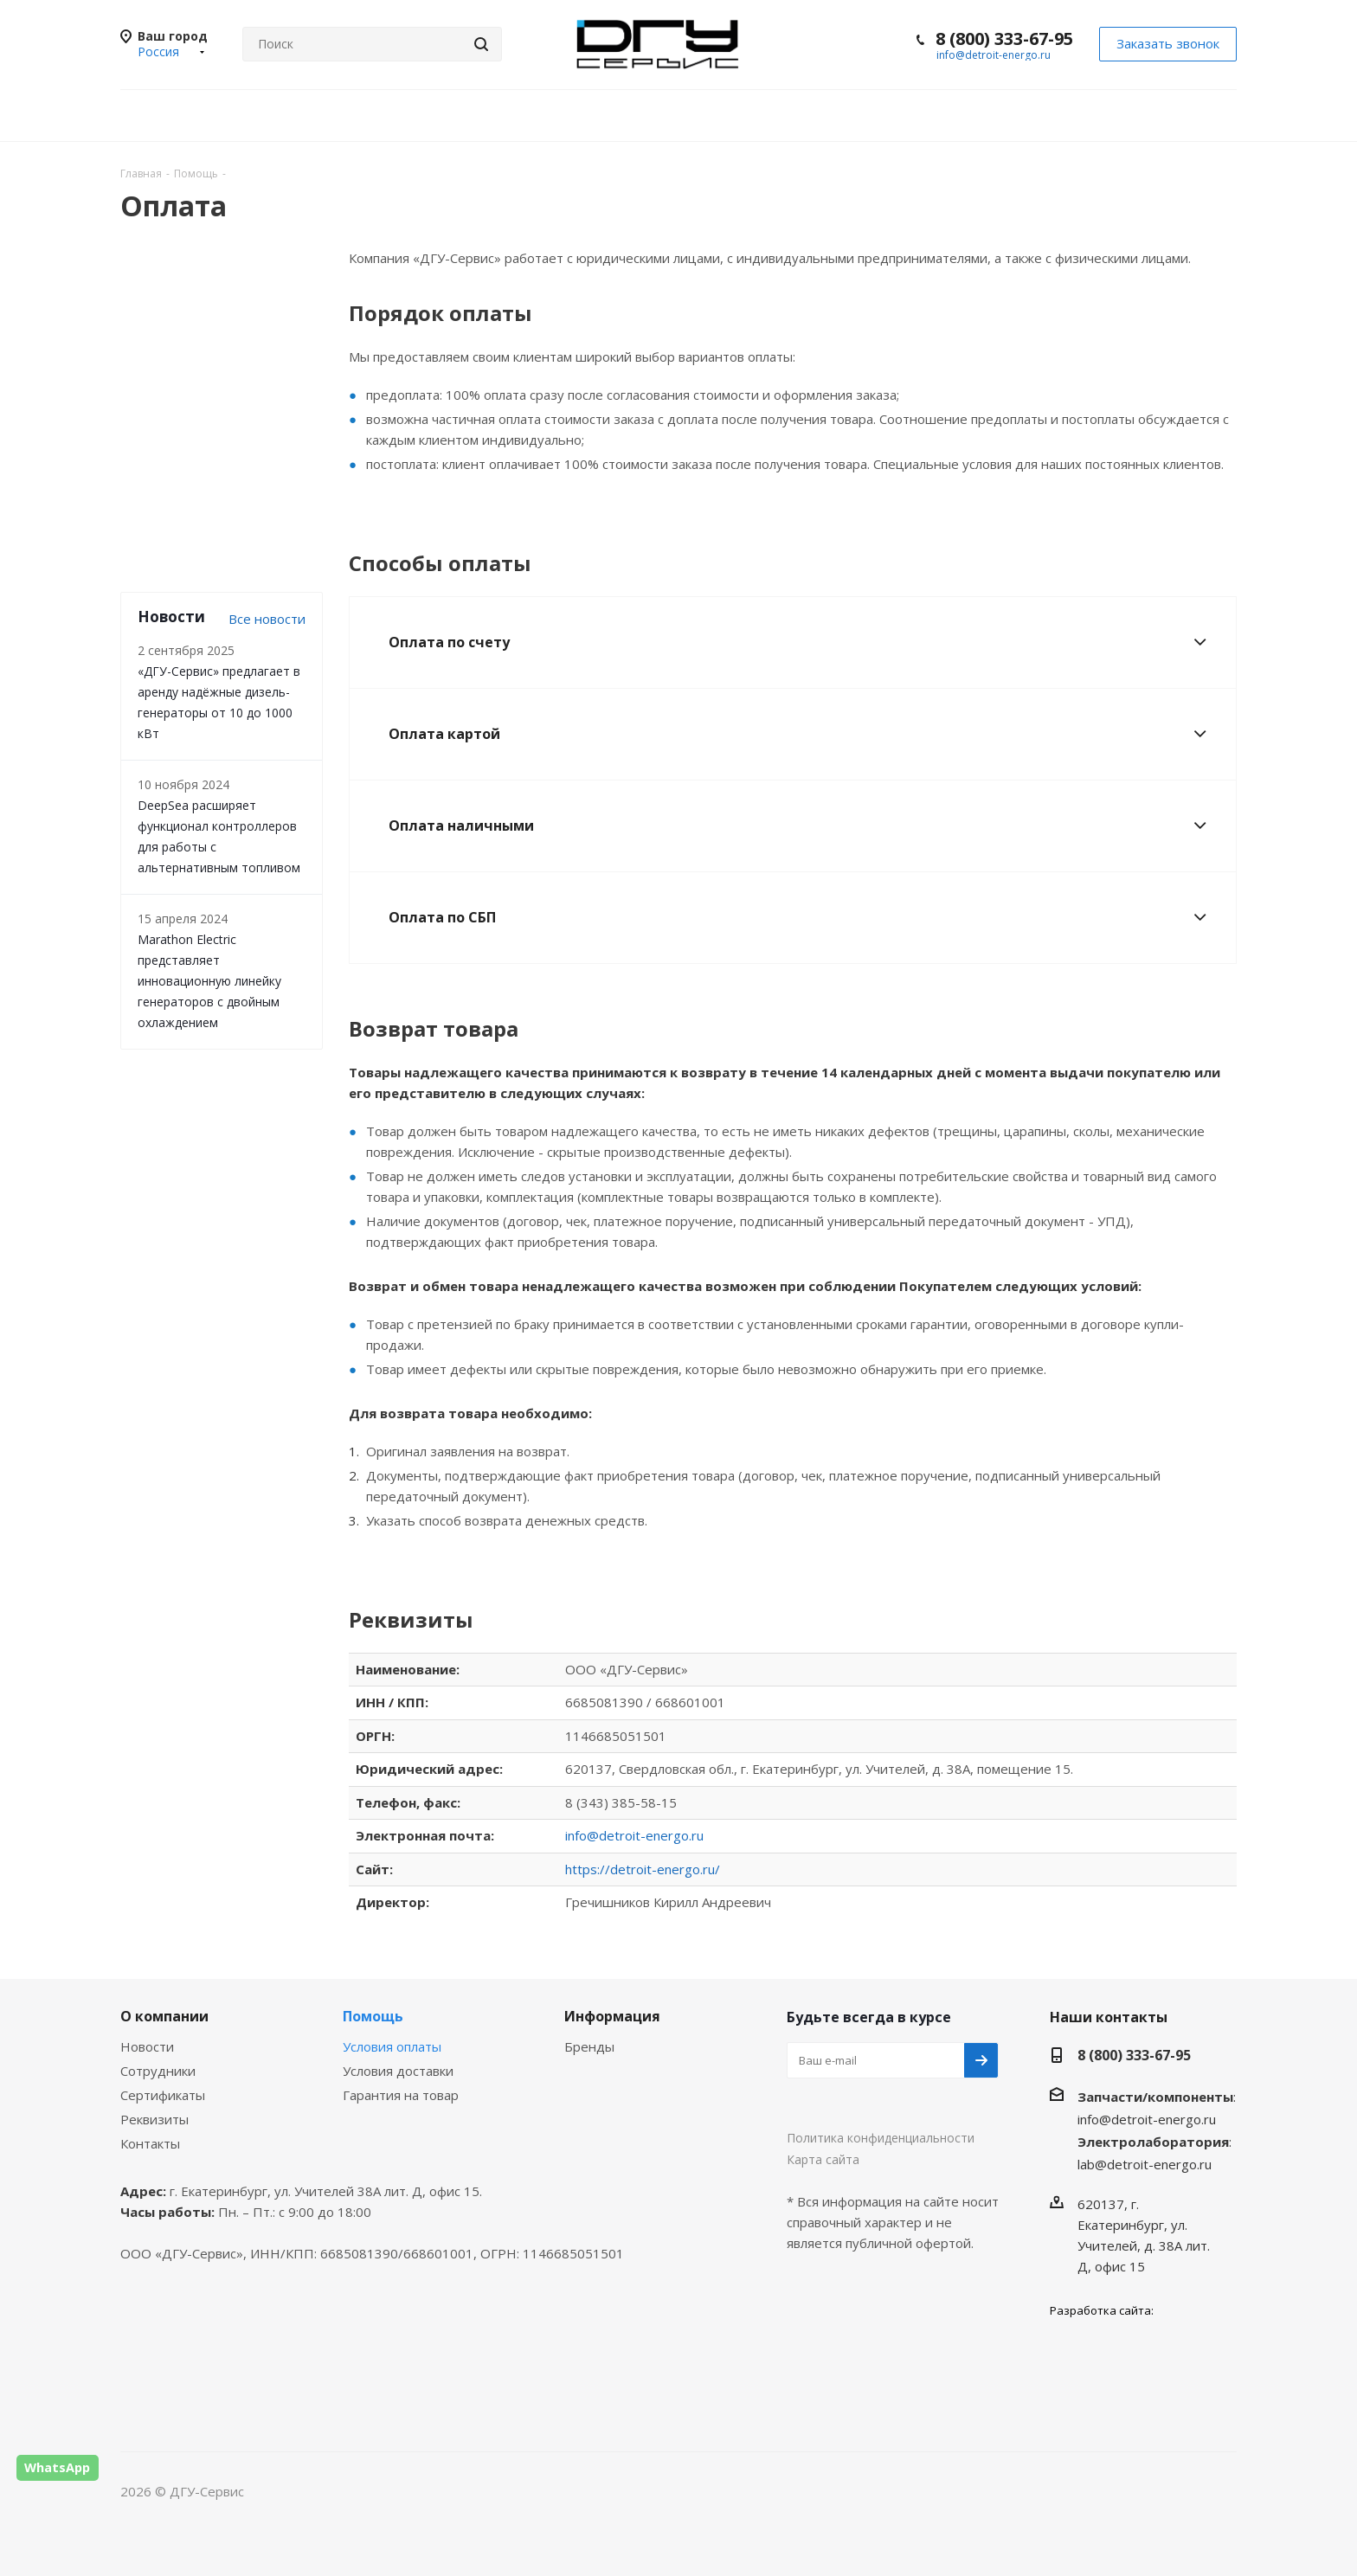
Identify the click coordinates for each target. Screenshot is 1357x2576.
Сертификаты (162, 2095)
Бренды (589, 2046)
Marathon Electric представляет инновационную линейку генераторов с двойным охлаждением (209, 981)
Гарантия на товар (401, 2095)
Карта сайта (823, 2159)
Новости (147, 2046)
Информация (612, 2016)
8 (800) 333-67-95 (1004, 38)
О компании (164, 2016)
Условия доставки (398, 2070)
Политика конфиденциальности (880, 2138)
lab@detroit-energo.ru (1144, 2164)
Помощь (373, 2016)
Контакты (150, 2143)
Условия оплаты (392, 2046)
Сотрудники (158, 2070)
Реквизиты (154, 2119)
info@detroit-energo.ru (993, 55)
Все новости (266, 618)
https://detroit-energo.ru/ (642, 1869)
